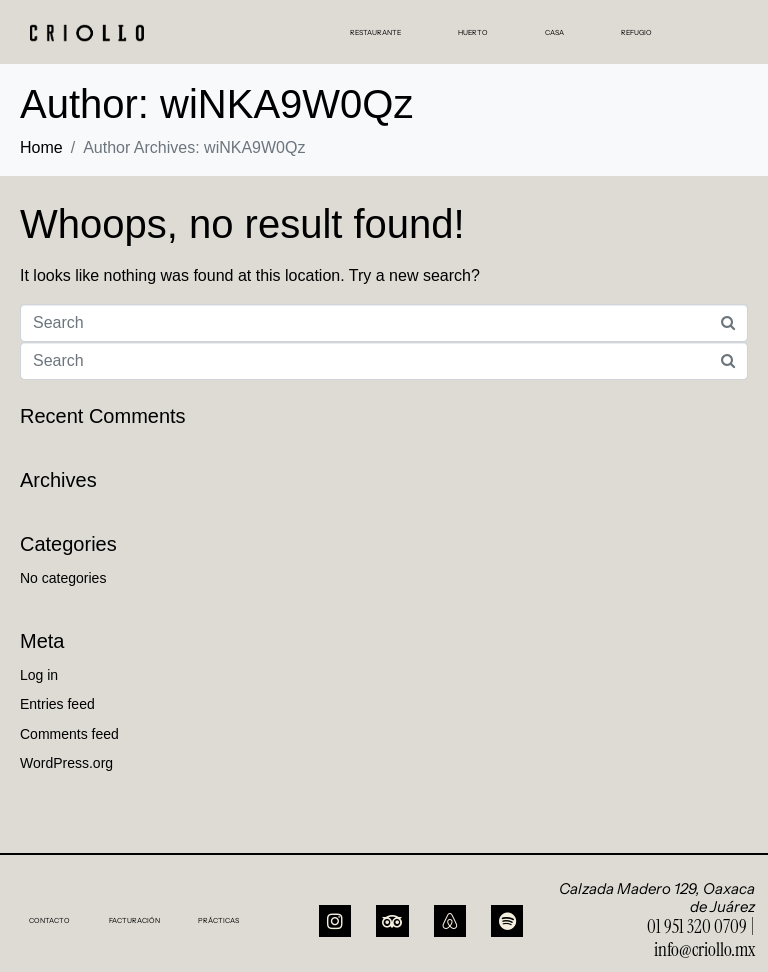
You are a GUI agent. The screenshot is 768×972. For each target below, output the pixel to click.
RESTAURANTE (375, 32)
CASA (554, 32)
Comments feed (69, 734)
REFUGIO (636, 32)
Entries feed (57, 704)
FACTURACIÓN (134, 920)
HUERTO (473, 32)
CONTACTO (49, 920)
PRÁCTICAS (218, 920)
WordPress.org (66, 763)
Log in (39, 675)
